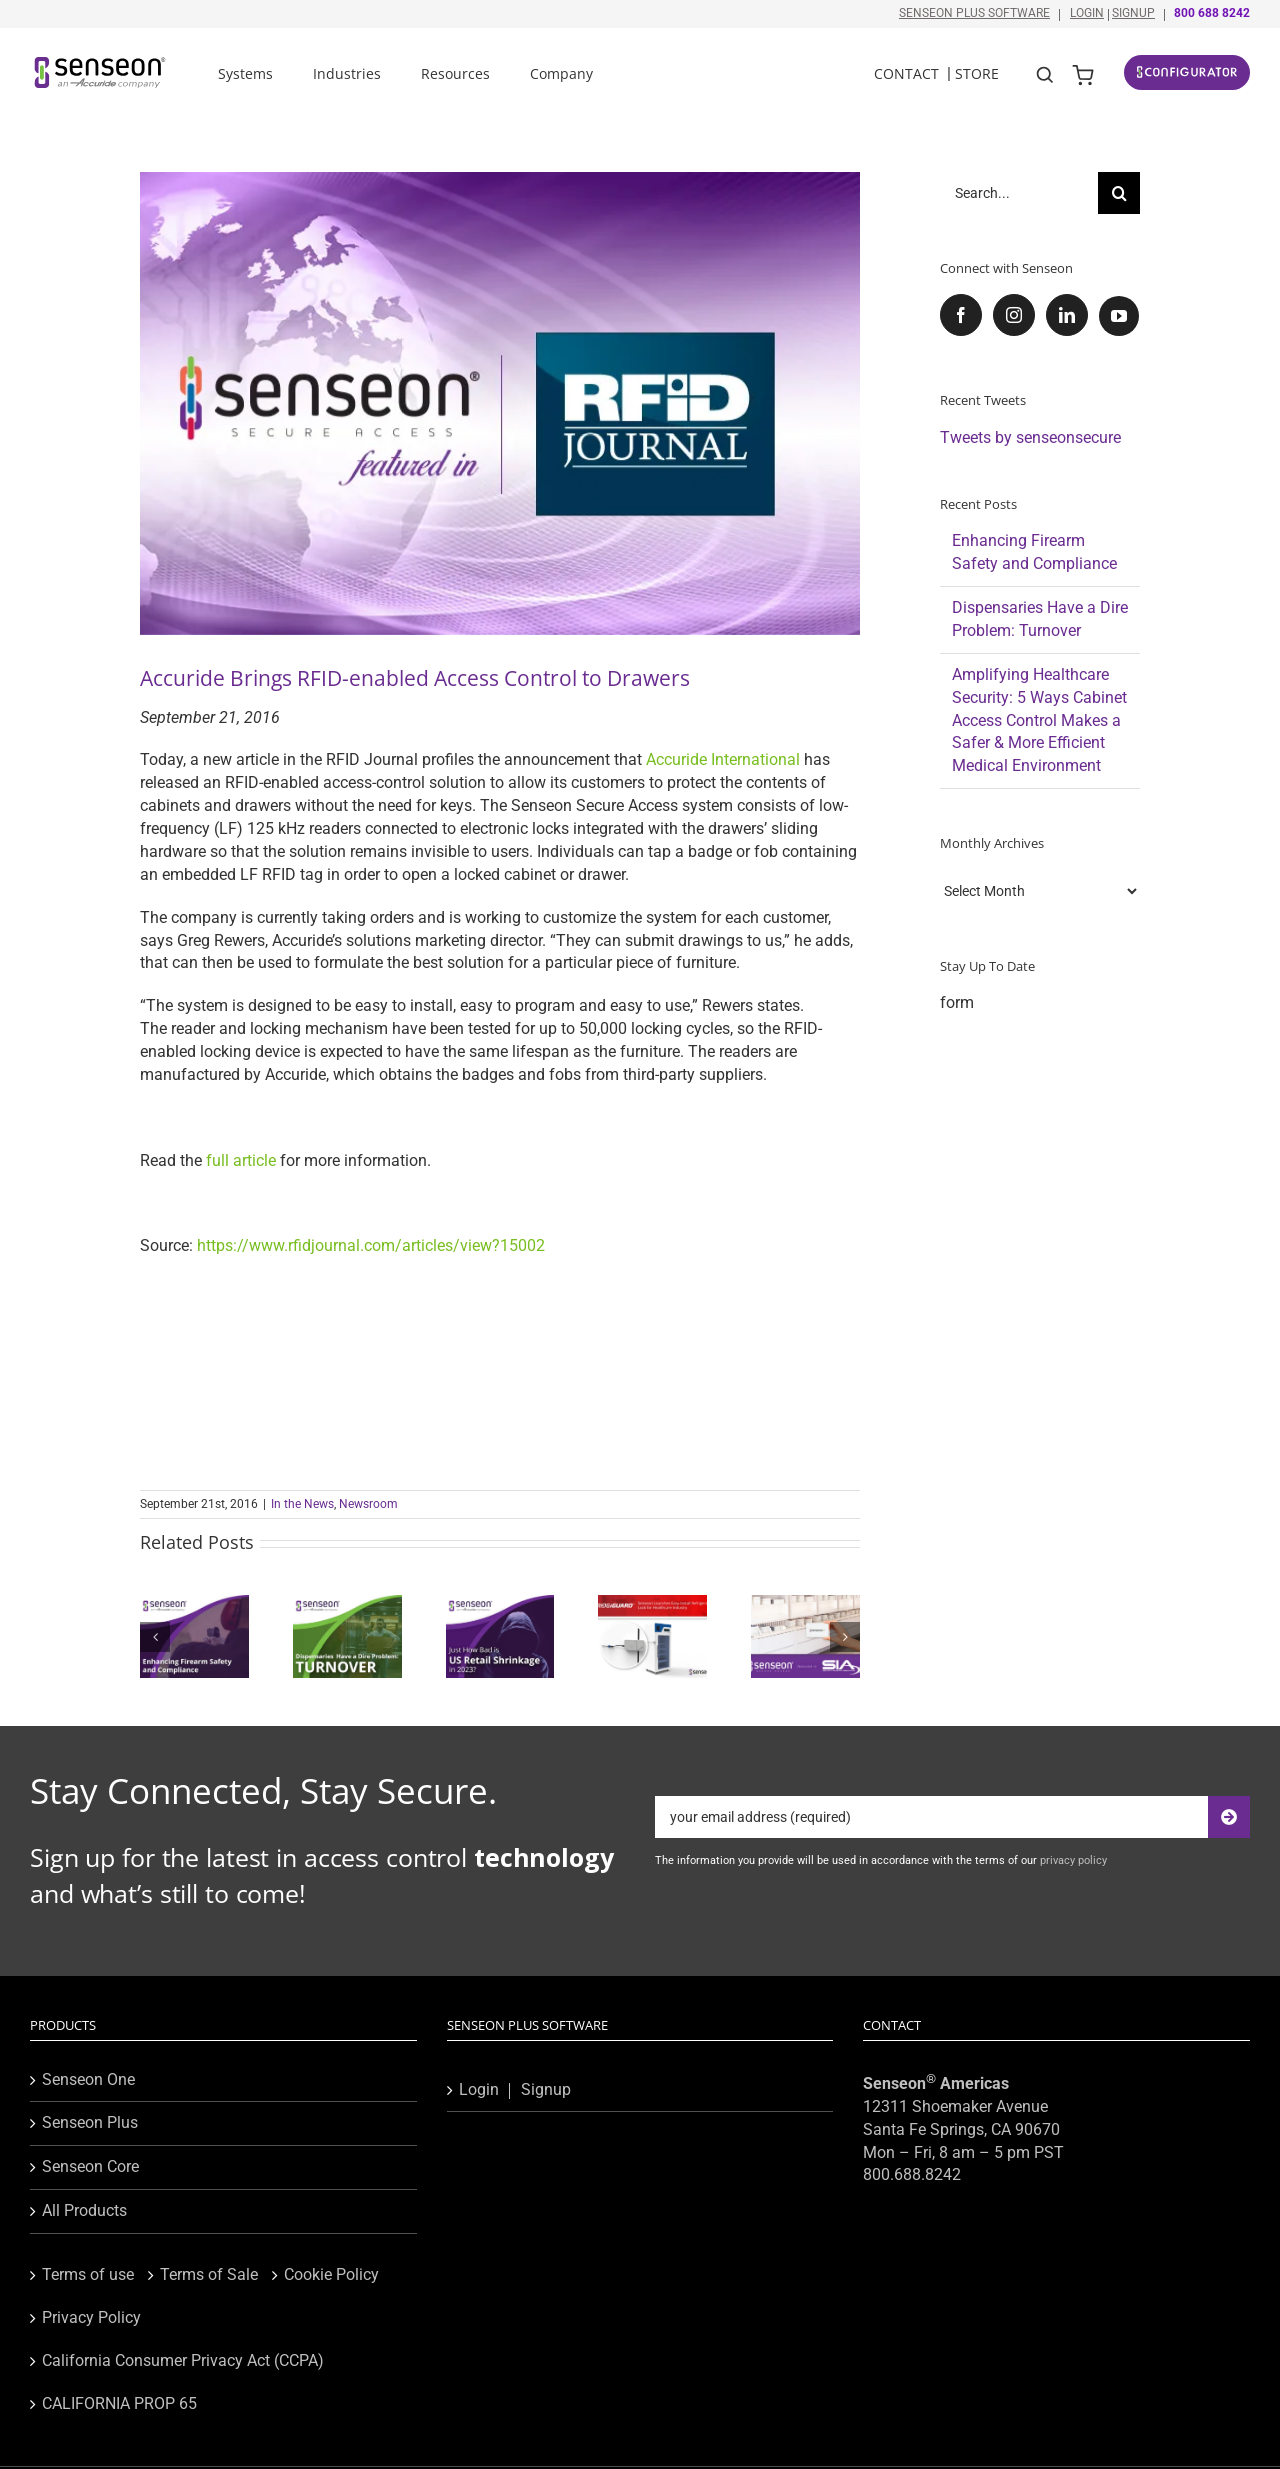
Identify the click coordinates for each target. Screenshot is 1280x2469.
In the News (302, 1504)
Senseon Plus (90, 2122)
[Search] (1119, 193)
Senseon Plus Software (974, 13)
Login (1087, 13)
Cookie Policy (331, 2274)
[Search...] (1019, 193)
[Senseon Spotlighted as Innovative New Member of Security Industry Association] (805, 1604)
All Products (84, 2210)
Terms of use (88, 2274)
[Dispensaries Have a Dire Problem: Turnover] (347, 1604)
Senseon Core (90, 2166)
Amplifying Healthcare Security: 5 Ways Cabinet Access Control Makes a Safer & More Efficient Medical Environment (1039, 720)
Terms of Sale (209, 2274)
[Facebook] (961, 315)
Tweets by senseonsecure (1030, 437)
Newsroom (368, 1504)
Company (561, 73)
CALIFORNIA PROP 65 (119, 2403)
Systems (245, 73)
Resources (455, 73)
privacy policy (1073, 1860)
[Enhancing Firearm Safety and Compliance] (194, 1604)
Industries (347, 73)
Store (977, 73)
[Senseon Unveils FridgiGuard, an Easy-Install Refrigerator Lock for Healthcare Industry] (652, 1604)
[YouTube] (1119, 316)
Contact (906, 73)
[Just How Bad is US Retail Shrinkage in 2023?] (500, 1604)
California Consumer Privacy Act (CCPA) (183, 2360)
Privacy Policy (91, 2317)
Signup (1133, 13)
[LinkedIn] (1067, 315)
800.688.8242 (912, 2174)
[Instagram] (1014, 315)
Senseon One (88, 2079)
